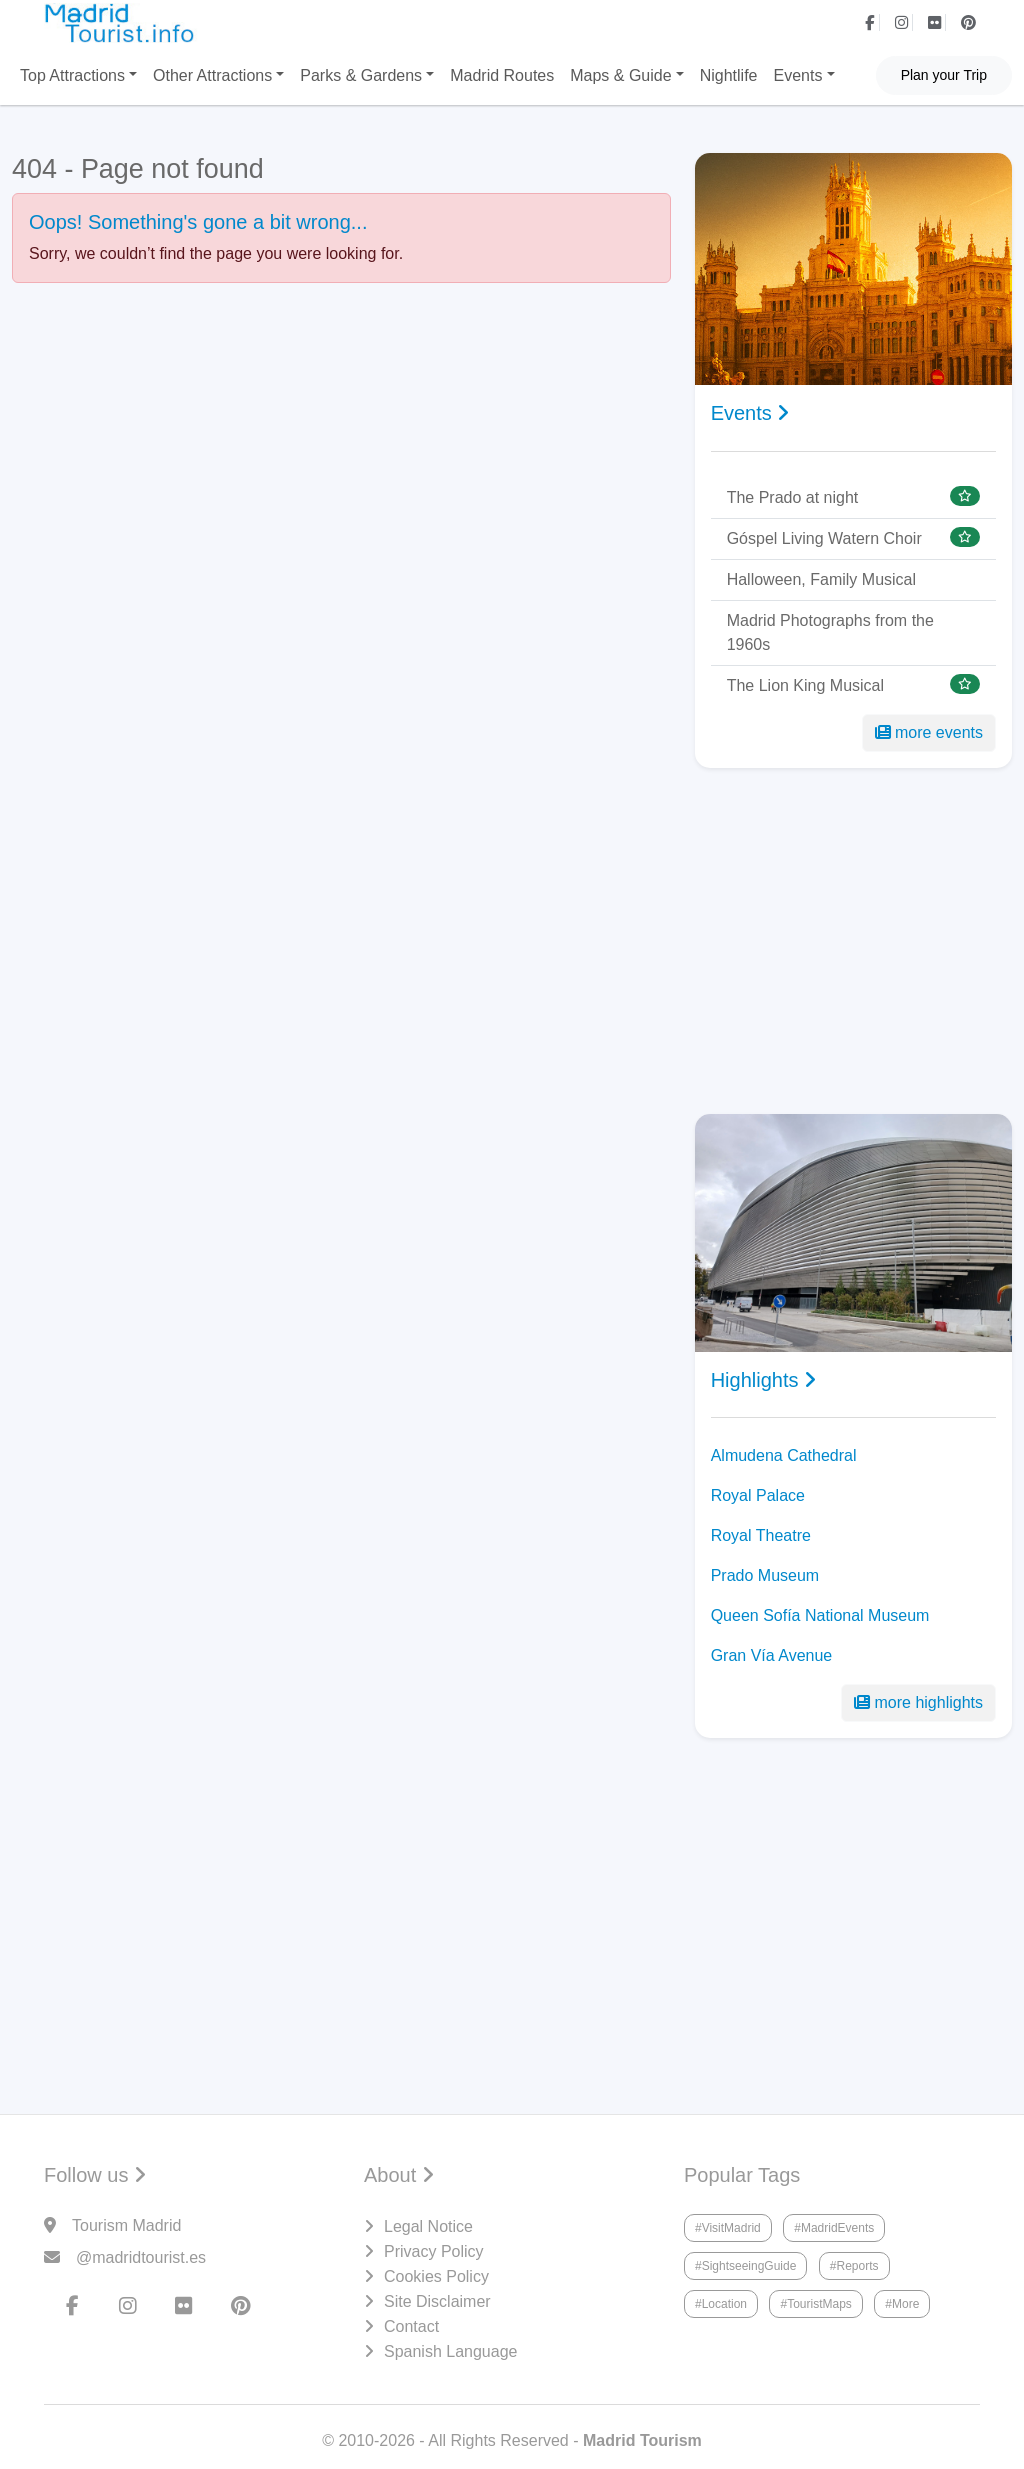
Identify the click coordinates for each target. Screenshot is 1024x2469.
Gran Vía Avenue (772, 1655)
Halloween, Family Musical (821, 579)
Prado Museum (765, 1575)
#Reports (854, 2266)
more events (929, 732)
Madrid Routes (502, 75)
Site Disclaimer (437, 2301)
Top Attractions (72, 75)
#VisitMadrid (728, 2228)
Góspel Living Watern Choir (824, 538)
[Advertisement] (853, 941)
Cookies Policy (436, 2276)
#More (902, 2304)
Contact (411, 2326)
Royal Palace (758, 1495)
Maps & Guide (620, 75)
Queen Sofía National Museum (820, 1615)
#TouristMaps (815, 2304)
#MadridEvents (834, 2228)
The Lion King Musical (805, 685)
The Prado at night (793, 497)
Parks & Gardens (361, 75)
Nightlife (729, 75)
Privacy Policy (434, 2251)
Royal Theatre (761, 1535)
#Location (721, 2304)
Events (798, 75)
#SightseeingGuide (745, 2266)
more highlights (918, 1702)
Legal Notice (428, 2226)
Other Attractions (212, 75)
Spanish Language (450, 2351)
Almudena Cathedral (784, 1455)
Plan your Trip (944, 75)
